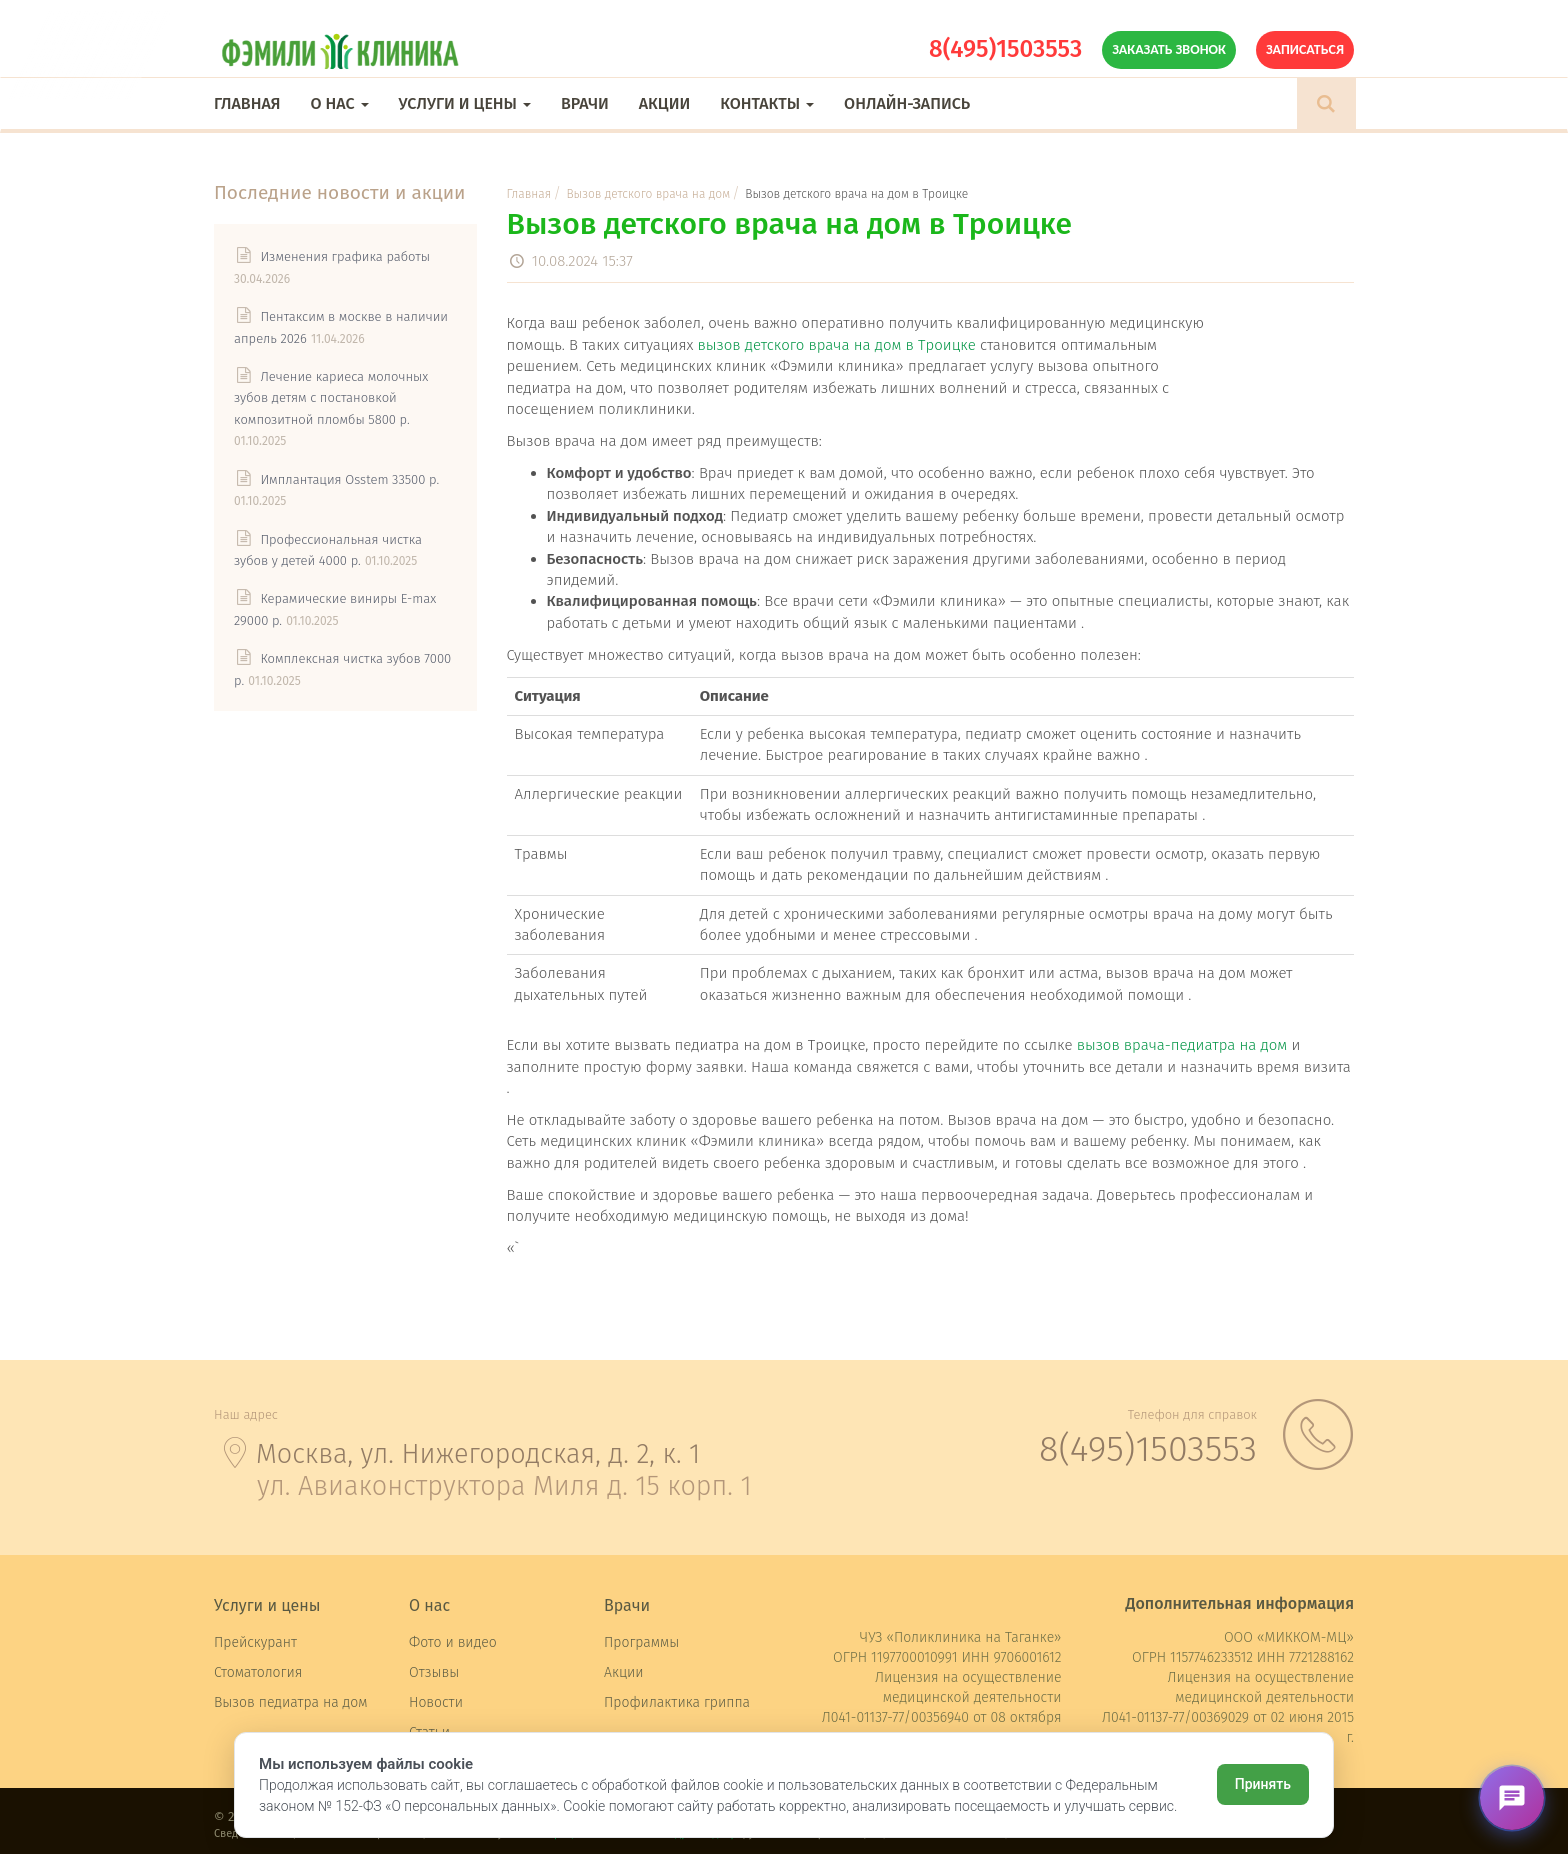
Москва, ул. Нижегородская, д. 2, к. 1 (478, 1454)
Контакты (767, 103)
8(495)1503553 (1005, 49)
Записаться (1305, 49)
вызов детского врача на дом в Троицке (837, 345)
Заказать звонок (1169, 49)
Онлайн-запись (907, 103)
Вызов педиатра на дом (291, 1702)
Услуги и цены (465, 103)
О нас (339, 103)
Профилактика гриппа (677, 1702)
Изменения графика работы (345, 256)
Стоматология (258, 1672)
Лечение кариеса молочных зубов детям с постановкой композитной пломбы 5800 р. (331, 398)
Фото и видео (453, 1642)
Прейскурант (255, 1642)
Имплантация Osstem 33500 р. (349, 479)
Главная (247, 103)
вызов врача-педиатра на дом (1182, 1045)
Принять (1263, 1784)
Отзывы (434, 1672)
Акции (664, 103)
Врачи (585, 103)
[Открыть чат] (1512, 1798)
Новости (436, 1702)
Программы (641, 1642)
